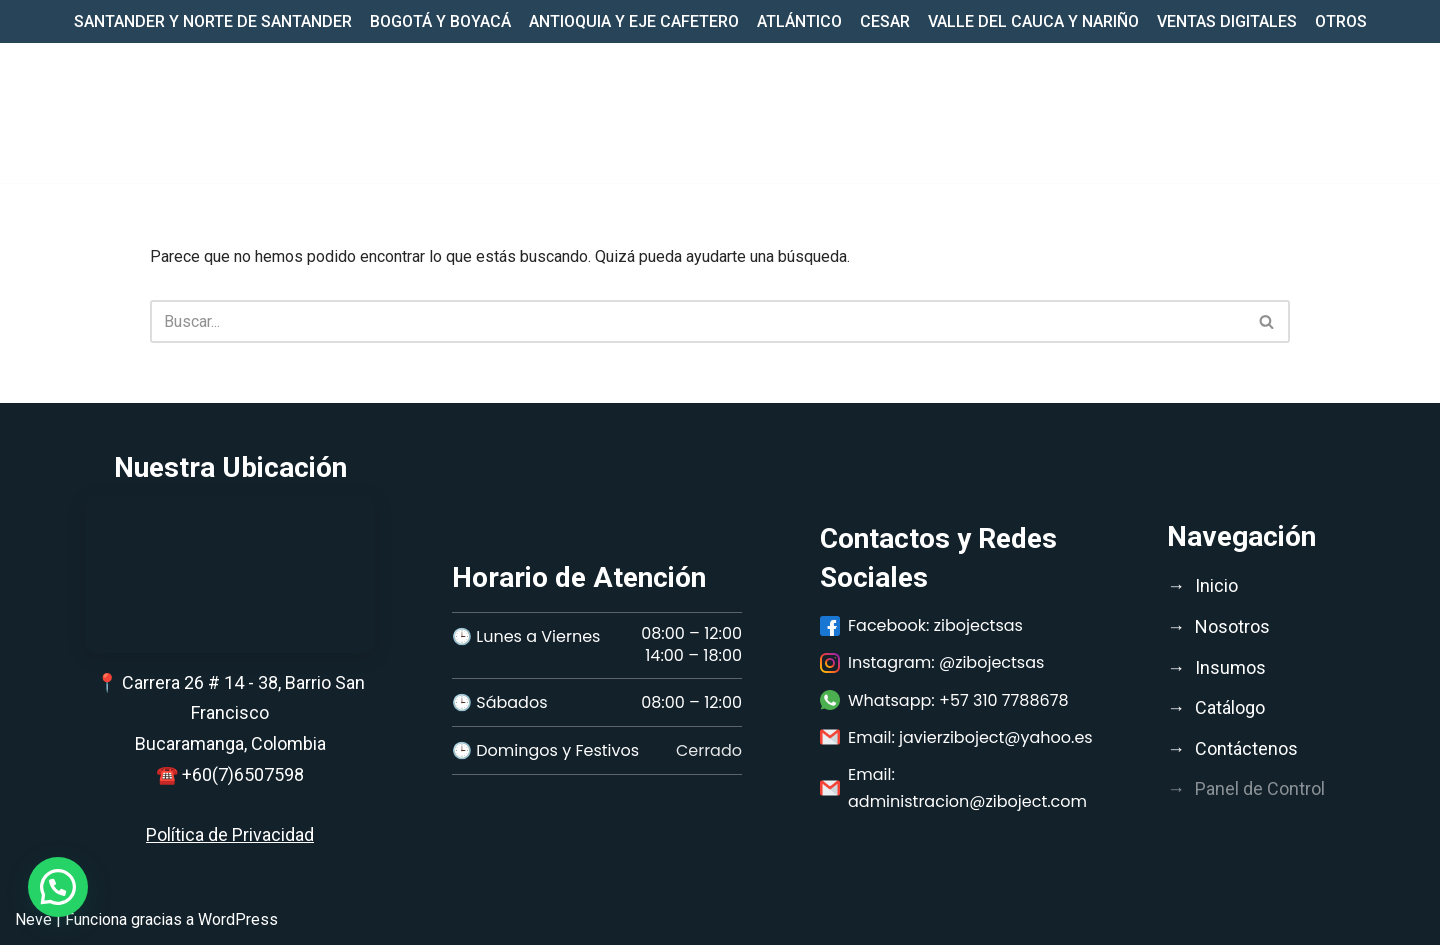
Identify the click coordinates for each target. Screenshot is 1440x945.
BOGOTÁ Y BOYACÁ (440, 21)
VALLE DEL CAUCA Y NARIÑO (1033, 21)
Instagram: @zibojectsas (932, 662)
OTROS (1341, 21)
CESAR (885, 21)
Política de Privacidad (230, 834)
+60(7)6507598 (243, 774)
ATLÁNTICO (799, 21)
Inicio (693, 112)
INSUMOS (914, 112)
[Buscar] (697, 321)
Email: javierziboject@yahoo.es (956, 737)
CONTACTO (1334, 112)
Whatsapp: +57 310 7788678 (944, 700)
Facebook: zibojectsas (921, 625)
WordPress (238, 919)
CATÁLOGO (1023, 112)
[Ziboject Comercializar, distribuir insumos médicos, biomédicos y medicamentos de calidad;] (90, 113)
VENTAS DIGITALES (1227, 21)
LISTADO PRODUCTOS (1177, 112)
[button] (842, 113)
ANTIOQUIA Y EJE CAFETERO (634, 21)
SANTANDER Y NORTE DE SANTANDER (213, 21)
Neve (33, 919)
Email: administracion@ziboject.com (953, 788)
